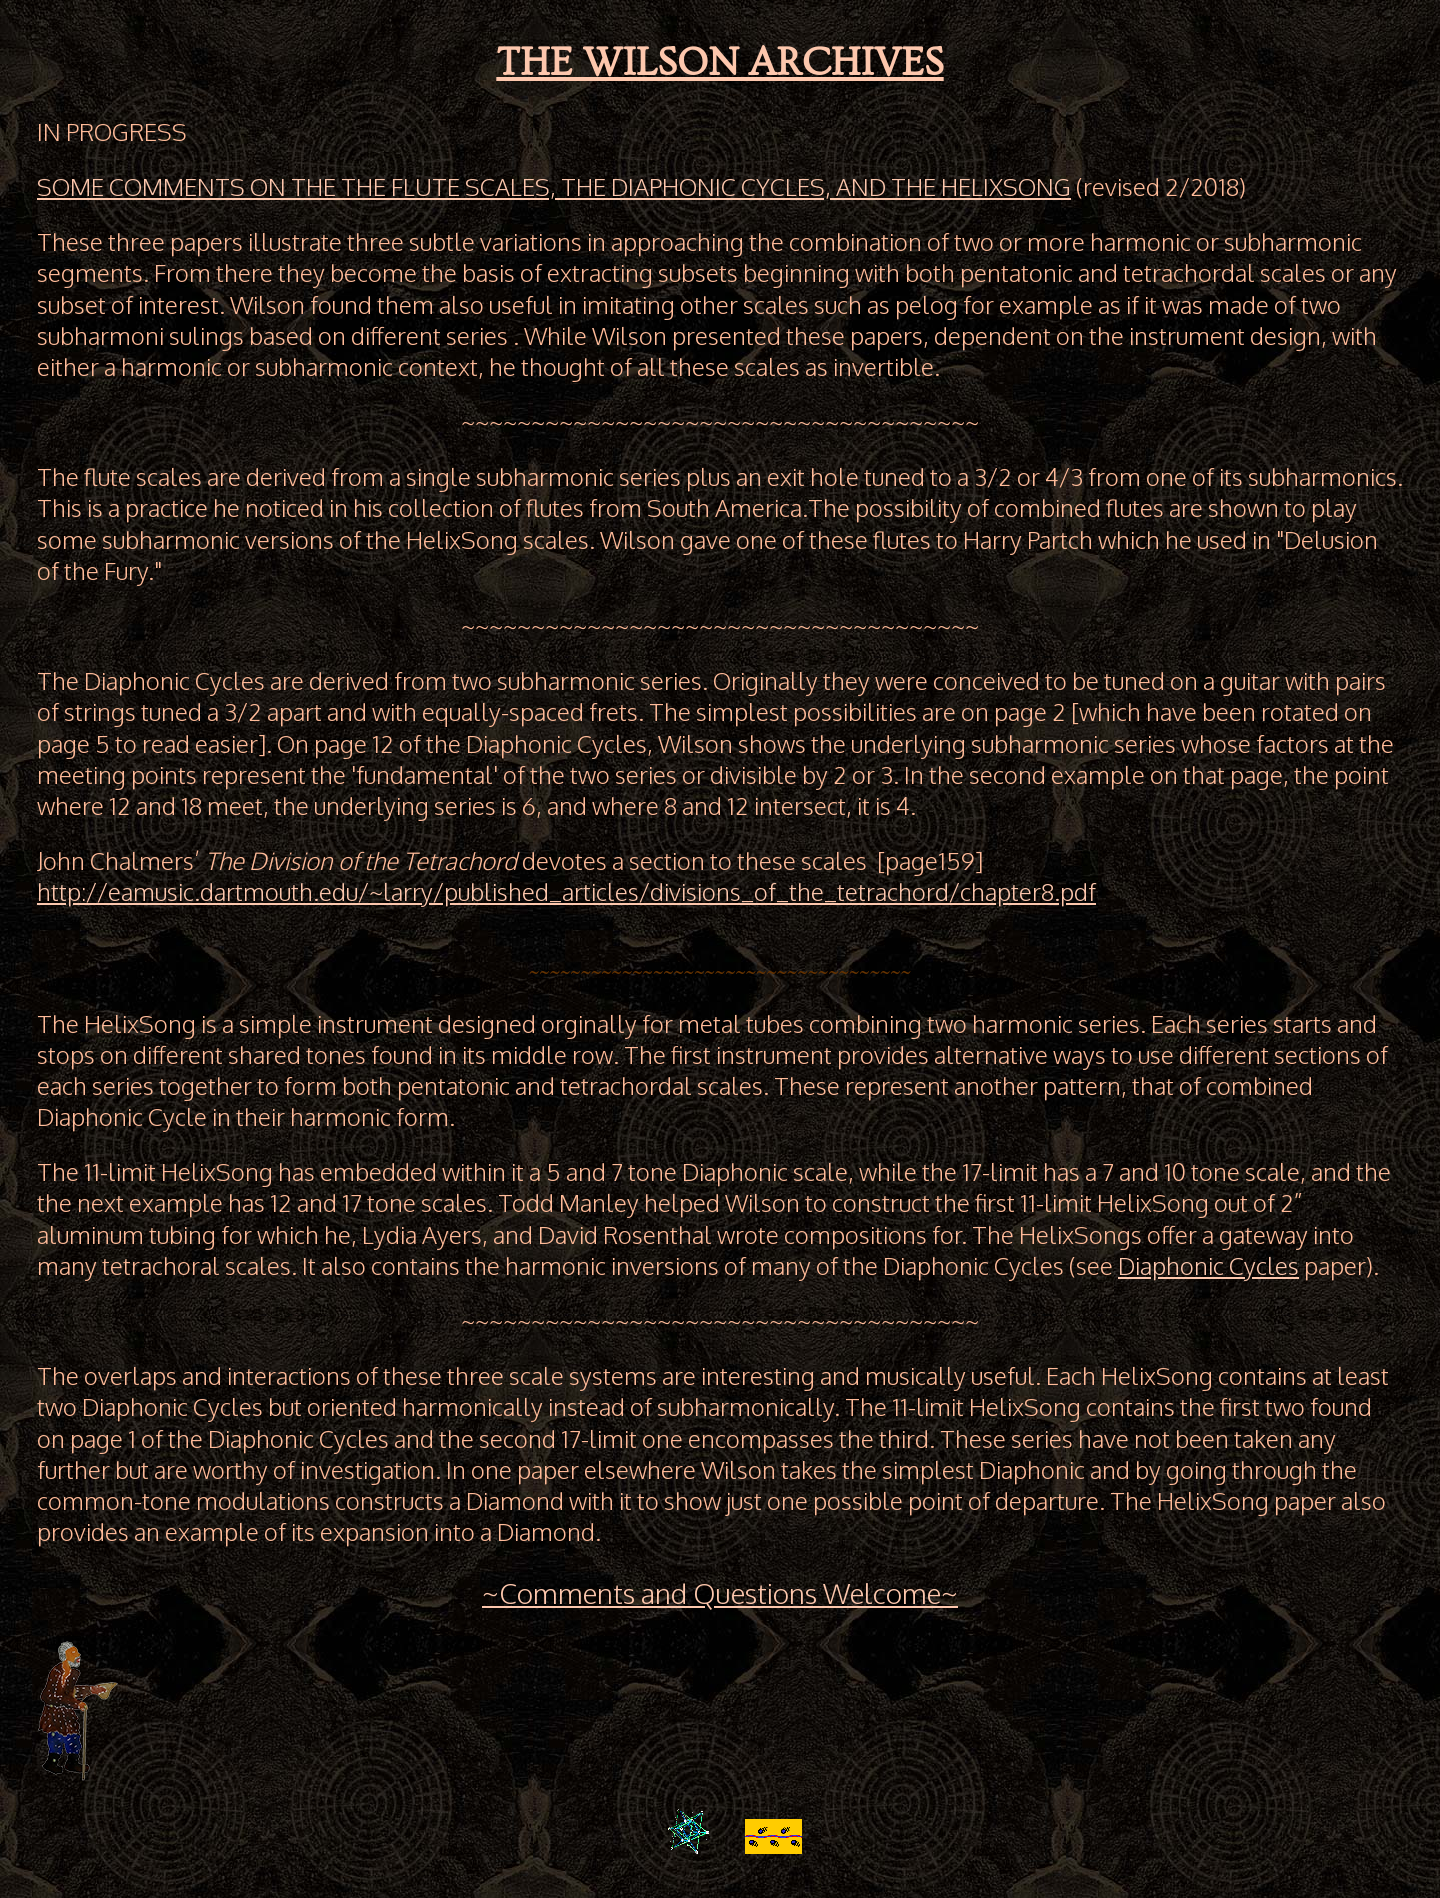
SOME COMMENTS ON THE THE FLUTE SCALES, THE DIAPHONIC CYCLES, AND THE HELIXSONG (554, 186)
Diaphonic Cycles (1208, 1265)
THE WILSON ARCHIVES (719, 62)
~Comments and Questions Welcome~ (720, 1593)
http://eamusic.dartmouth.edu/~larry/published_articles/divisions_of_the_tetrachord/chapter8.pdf (566, 891)
